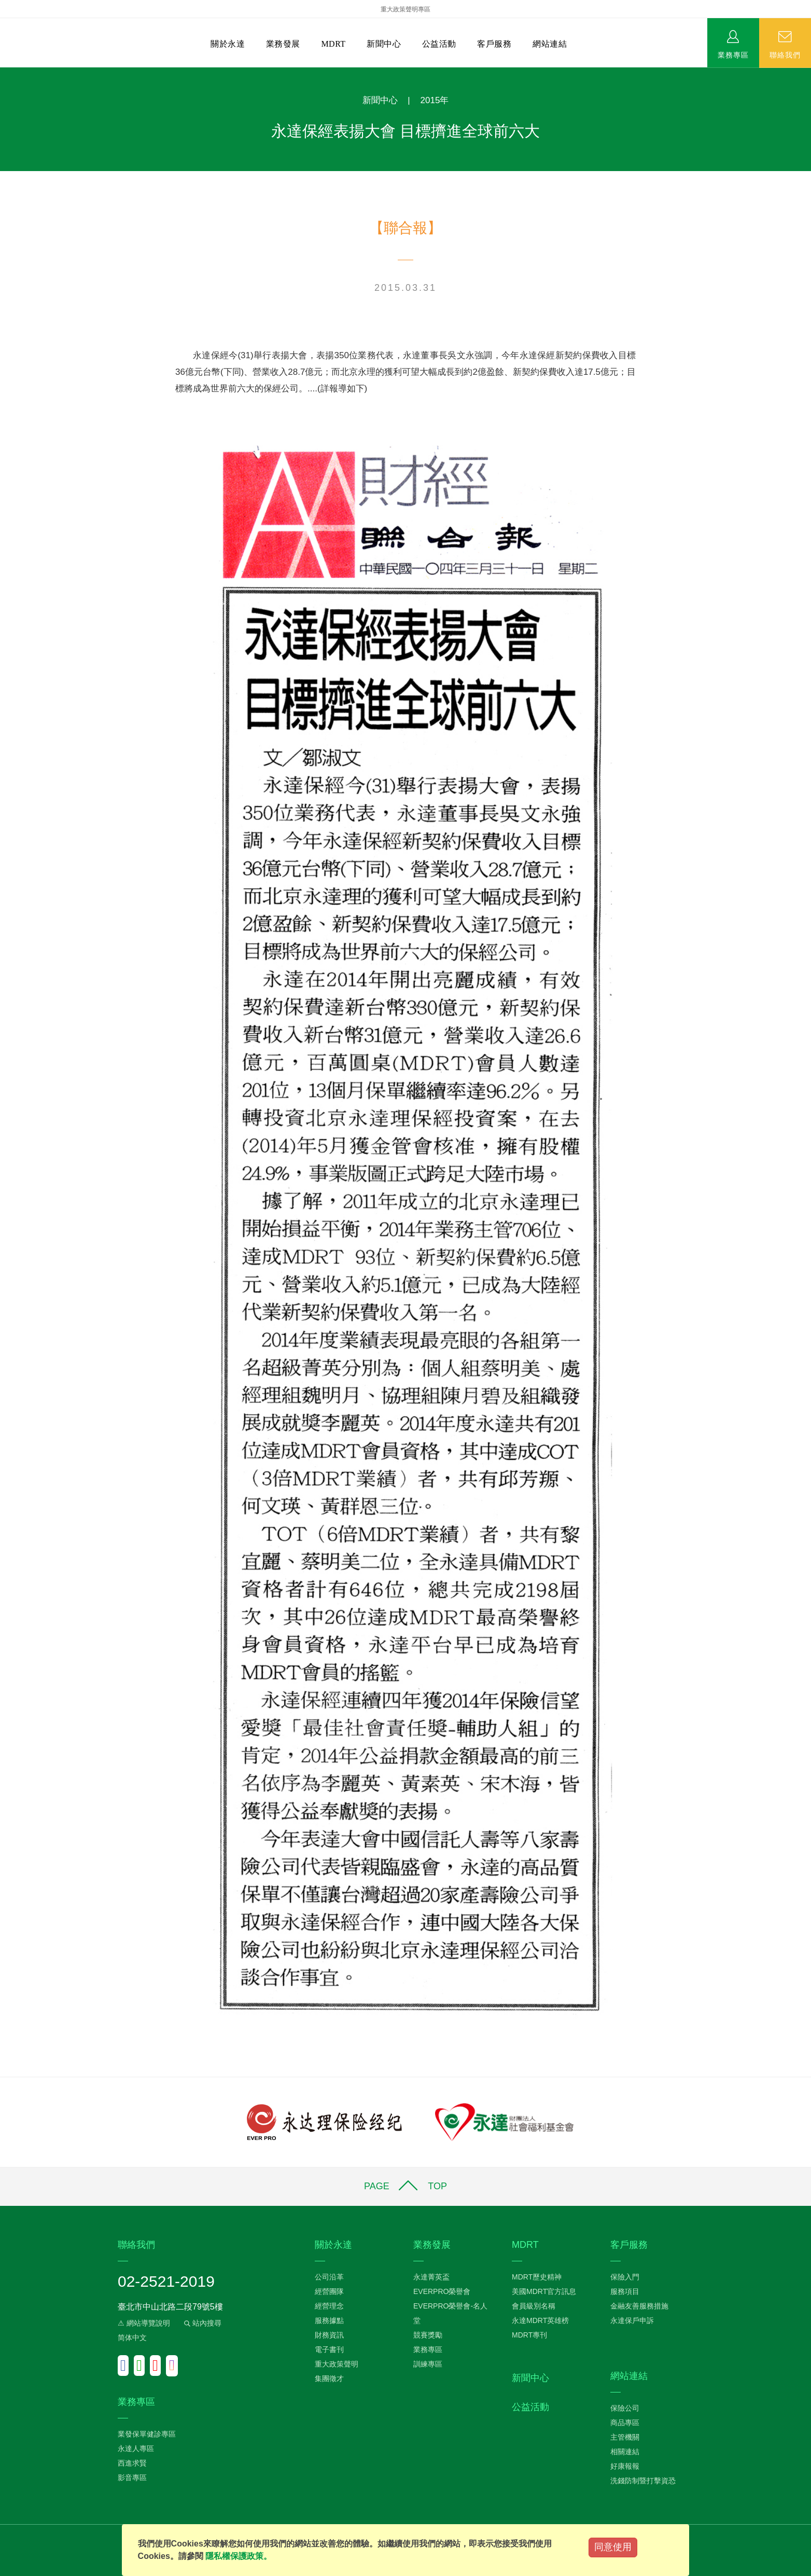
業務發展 (283, 43)
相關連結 (624, 2451)
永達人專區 (136, 2448)
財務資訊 (329, 2335)
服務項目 (624, 2291)
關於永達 (228, 43)
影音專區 (132, 2477)
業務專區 (733, 54)
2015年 (435, 100)
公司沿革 (329, 2277)
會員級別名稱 (533, 2306)
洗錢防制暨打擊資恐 (643, 2480)
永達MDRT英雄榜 (540, 2320)
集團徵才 (329, 2378)
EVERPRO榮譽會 (441, 2291)
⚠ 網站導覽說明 (144, 2323)
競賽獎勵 (427, 2335)
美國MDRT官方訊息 (544, 2291)
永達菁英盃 (431, 2277)
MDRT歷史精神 (537, 2277)
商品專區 (624, 2422)
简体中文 (132, 2337)
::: (3, 72)
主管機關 (624, 2437)
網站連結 (550, 43)
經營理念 (329, 2306)
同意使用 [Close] (613, 2547)
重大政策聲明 (336, 2364)
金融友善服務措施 (639, 2306)
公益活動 (439, 43)
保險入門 (624, 2277)
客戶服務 (494, 43)
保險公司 (624, 2408)
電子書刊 (329, 2349)
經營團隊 (329, 2291)
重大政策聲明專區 (405, 9)
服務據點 (329, 2320)
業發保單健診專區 (147, 2434)
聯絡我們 (785, 54)
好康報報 (624, 2466)
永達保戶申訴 (632, 2320)
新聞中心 (384, 43)
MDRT (333, 43)
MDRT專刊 (529, 2335)
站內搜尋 (201, 2323)
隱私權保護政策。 (238, 2556)
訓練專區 (427, 2364)
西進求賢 (132, 2463)
